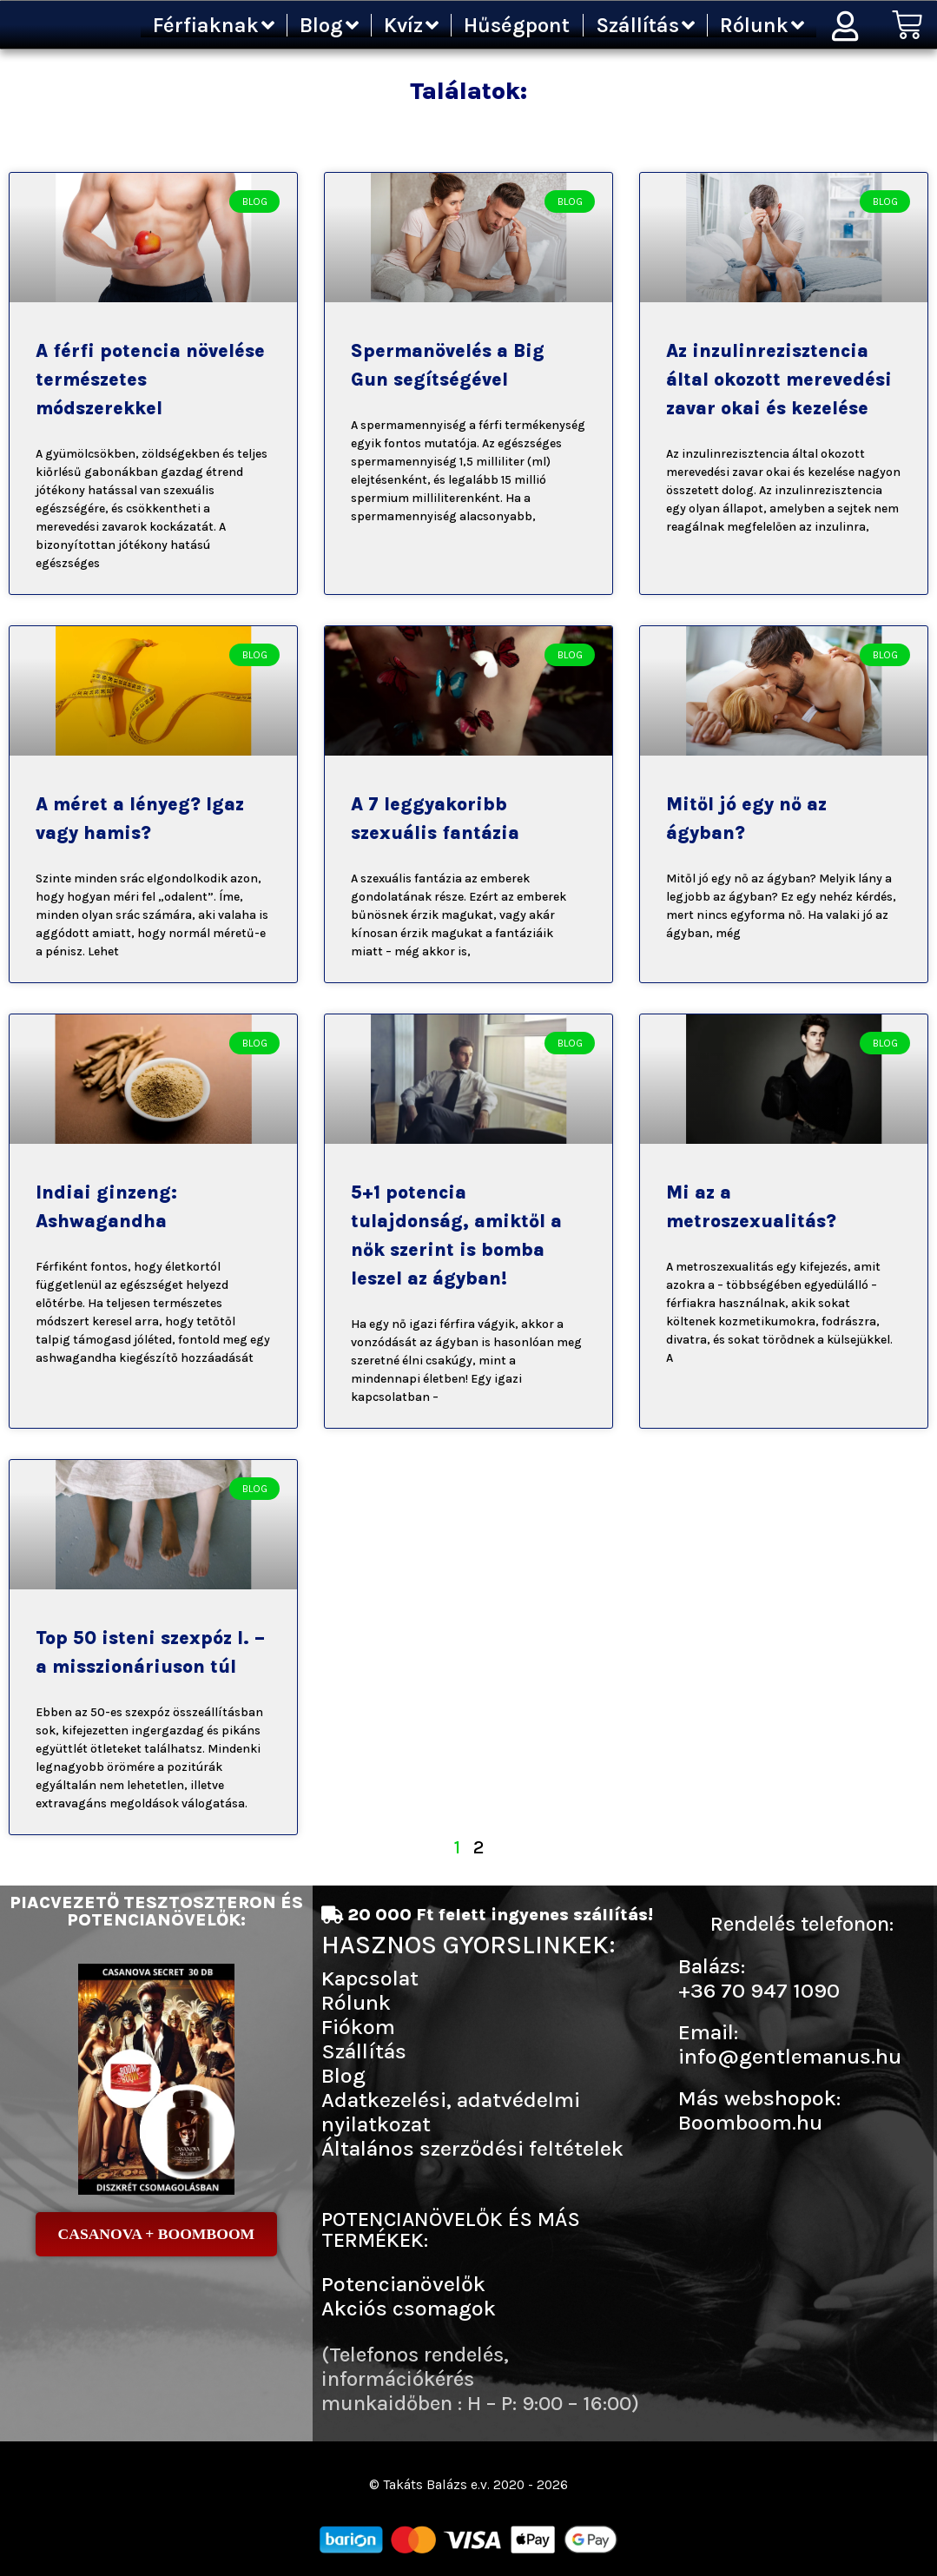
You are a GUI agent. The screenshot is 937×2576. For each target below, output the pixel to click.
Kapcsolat (370, 1978)
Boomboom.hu (750, 2122)
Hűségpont (517, 25)
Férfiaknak (213, 25)
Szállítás (645, 25)
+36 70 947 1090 (759, 1990)
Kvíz (411, 25)
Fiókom (358, 2026)
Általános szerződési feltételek (472, 2148)
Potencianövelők (403, 2283)
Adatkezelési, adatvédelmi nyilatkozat (450, 2112)
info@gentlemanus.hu (789, 2056)
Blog (329, 25)
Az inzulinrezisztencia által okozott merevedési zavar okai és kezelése (779, 379)
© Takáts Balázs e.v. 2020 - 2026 (469, 2484)
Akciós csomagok (408, 2308)
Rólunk (762, 25)
